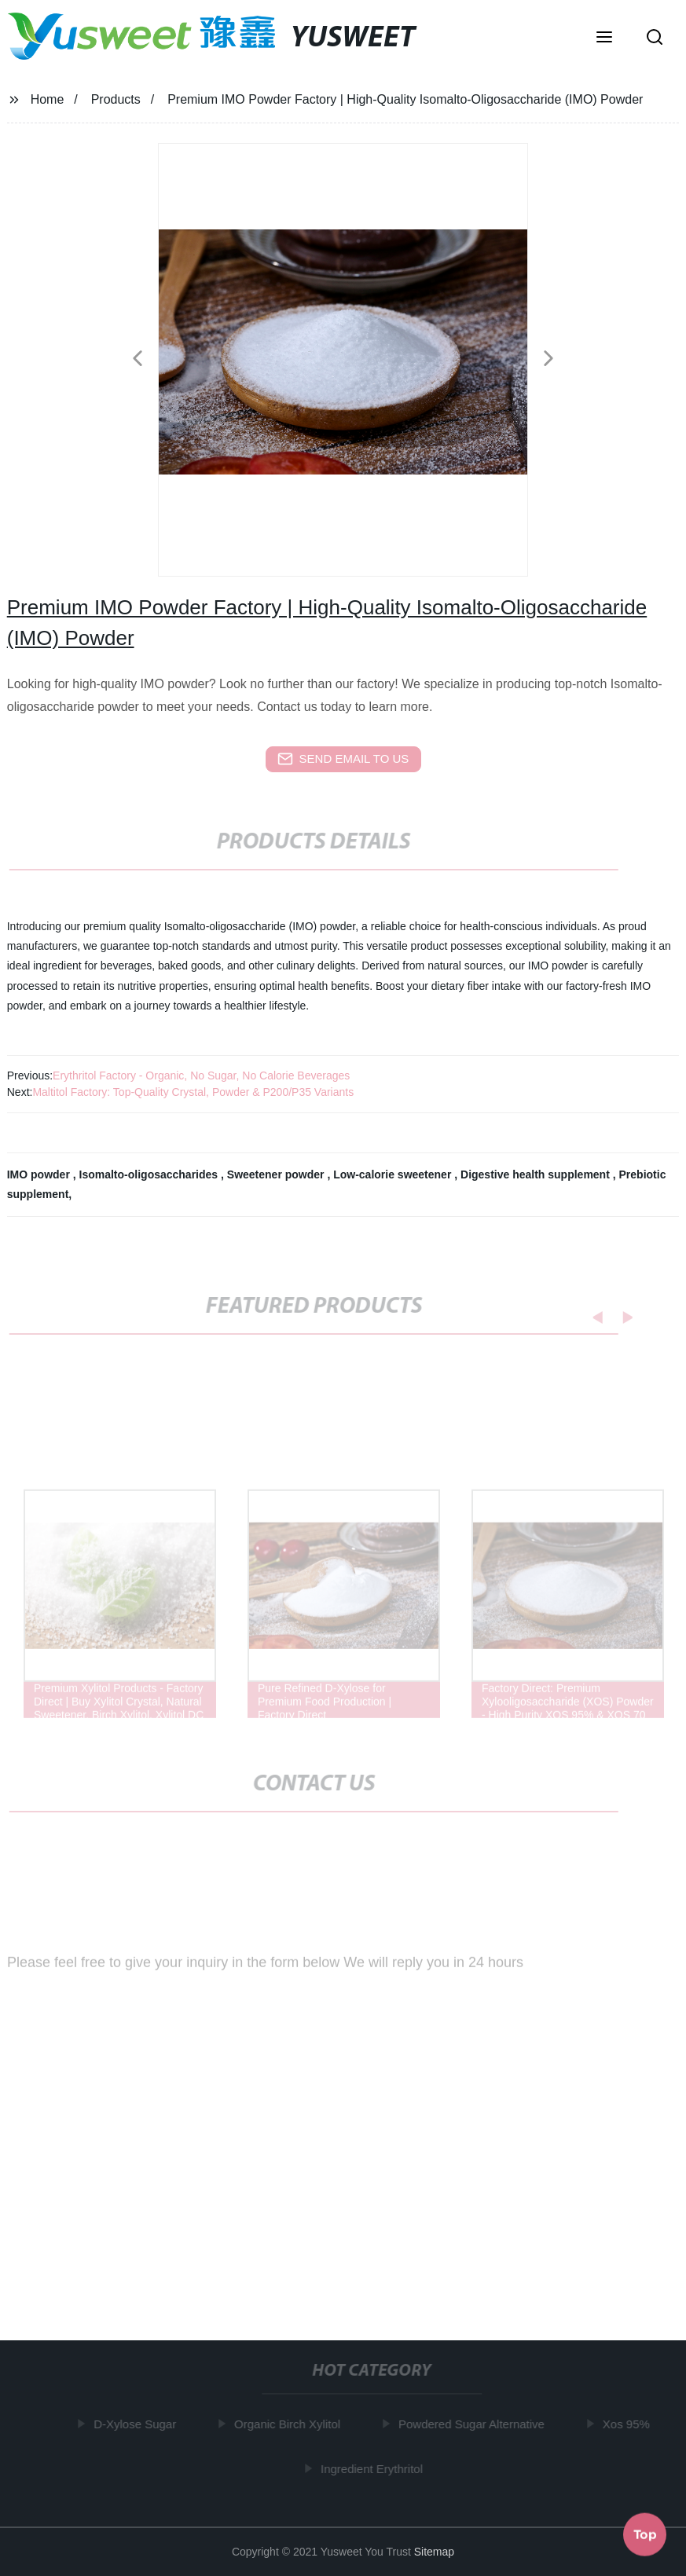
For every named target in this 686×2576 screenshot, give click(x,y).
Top (645, 2533)
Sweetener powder (277, 1174)
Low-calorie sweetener (393, 1174)
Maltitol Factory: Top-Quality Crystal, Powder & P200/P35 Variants (193, 1092)
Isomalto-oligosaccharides (150, 1174)
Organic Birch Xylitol (290, 2424)
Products (116, 99)
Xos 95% (628, 2424)
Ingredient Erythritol (375, 2468)
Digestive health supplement (536, 1174)
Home (47, 99)
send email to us (343, 759)
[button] (604, 38)
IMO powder (40, 1174)
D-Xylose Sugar (138, 2424)
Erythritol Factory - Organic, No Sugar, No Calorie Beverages (201, 1075)
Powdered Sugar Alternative (475, 2424)
